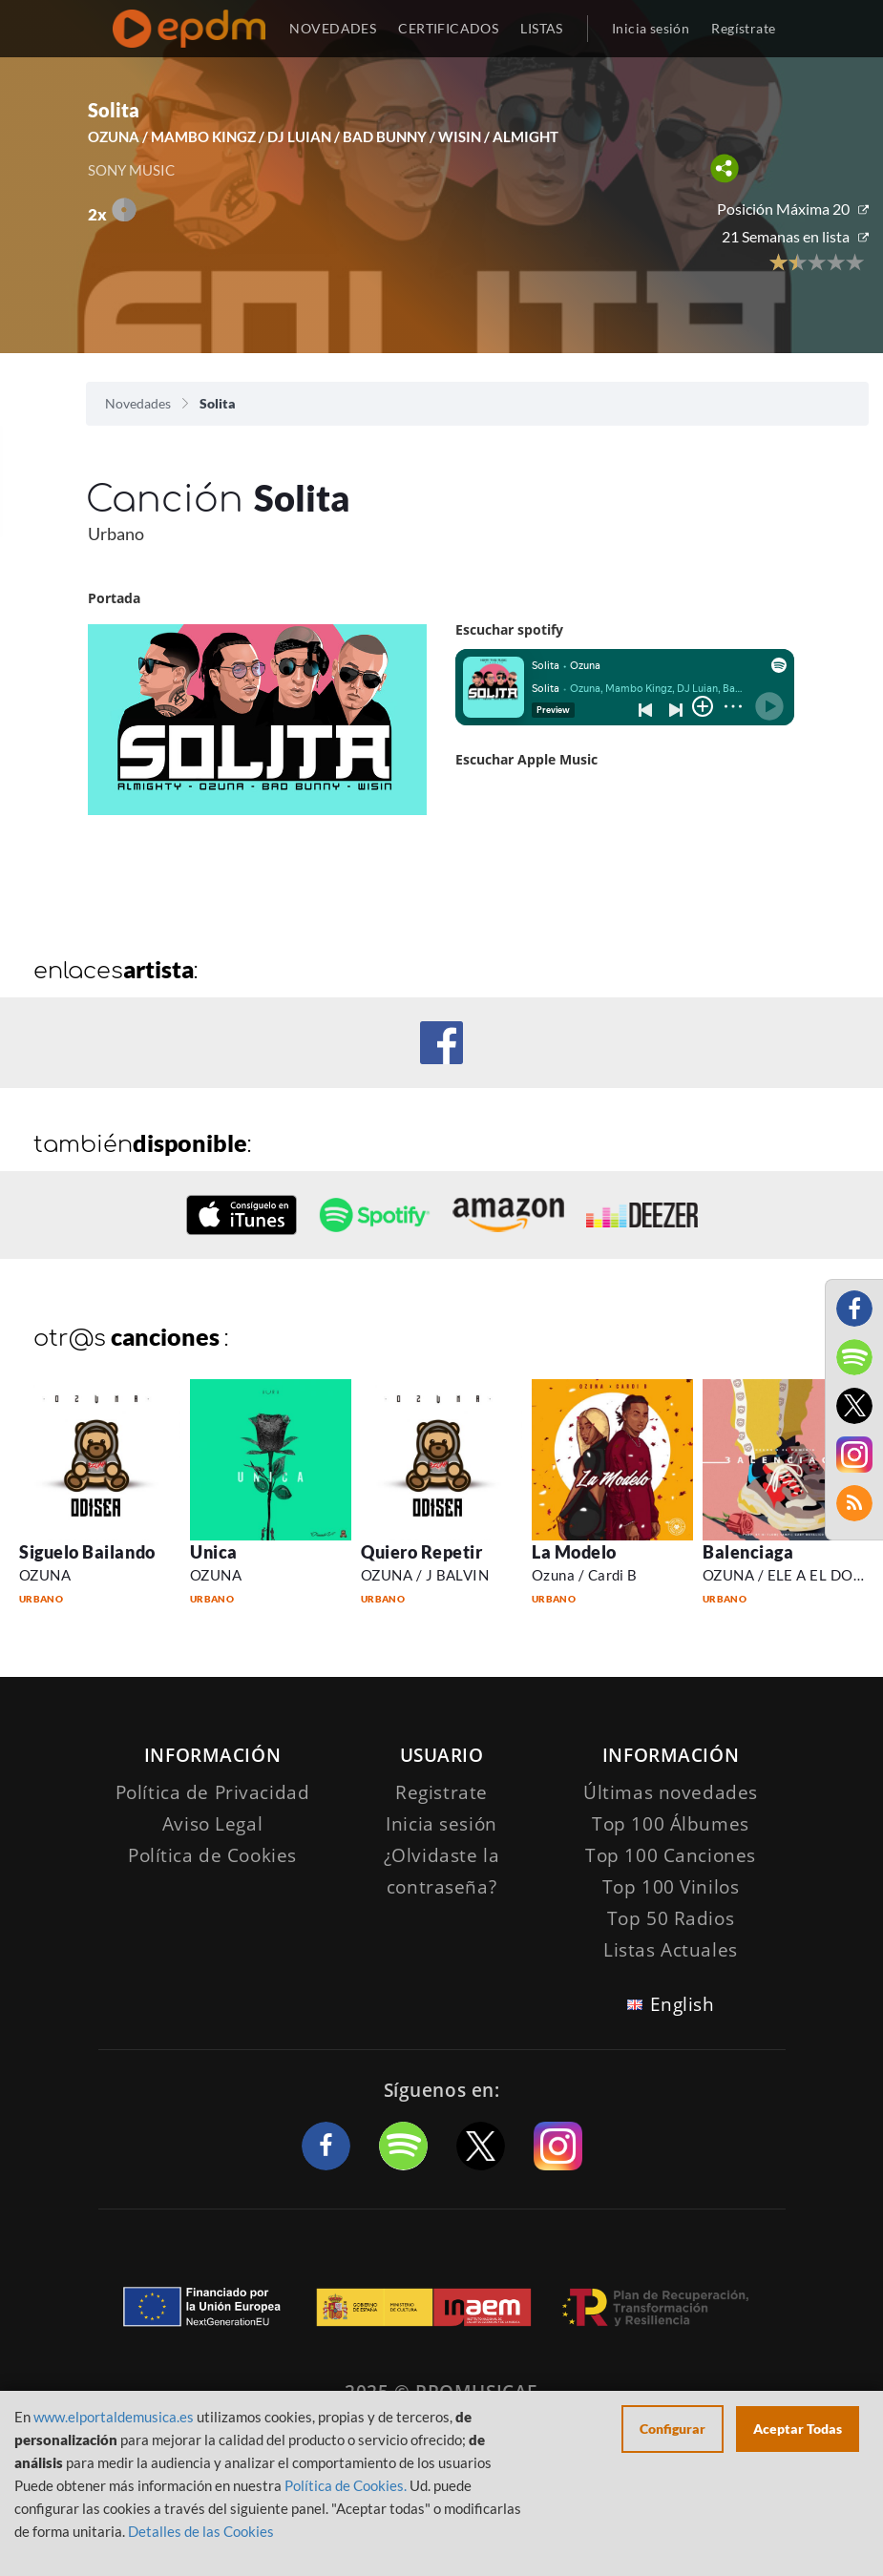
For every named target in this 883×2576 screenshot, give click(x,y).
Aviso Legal (212, 1824)
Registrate (441, 1792)
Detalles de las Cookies (201, 2531)
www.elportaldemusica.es (113, 2416)
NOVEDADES (332, 28)
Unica (214, 1551)
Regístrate (743, 28)
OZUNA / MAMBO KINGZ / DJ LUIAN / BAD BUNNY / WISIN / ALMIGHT (323, 136)
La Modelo (574, 1551)
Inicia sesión (650, 28)
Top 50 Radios (670, 1918)
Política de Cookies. (345, 2485)
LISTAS (541, 28)
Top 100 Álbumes (670, 1824)
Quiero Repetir (422, 1551)
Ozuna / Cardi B (585, 1574)
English (682, 2004)
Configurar (672, 2428)
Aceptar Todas (797, 2428)
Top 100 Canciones (670, 1855)
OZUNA (45, 1574)
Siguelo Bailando (87, 1551)
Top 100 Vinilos (671, 1886)
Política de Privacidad (213, 1792)
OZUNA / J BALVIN (425, 1574)
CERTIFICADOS (448, 28)
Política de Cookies (212, 1855)
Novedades (138, 403)
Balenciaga (748, 1551)
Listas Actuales (670, 1949)
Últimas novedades (670, 1792)
